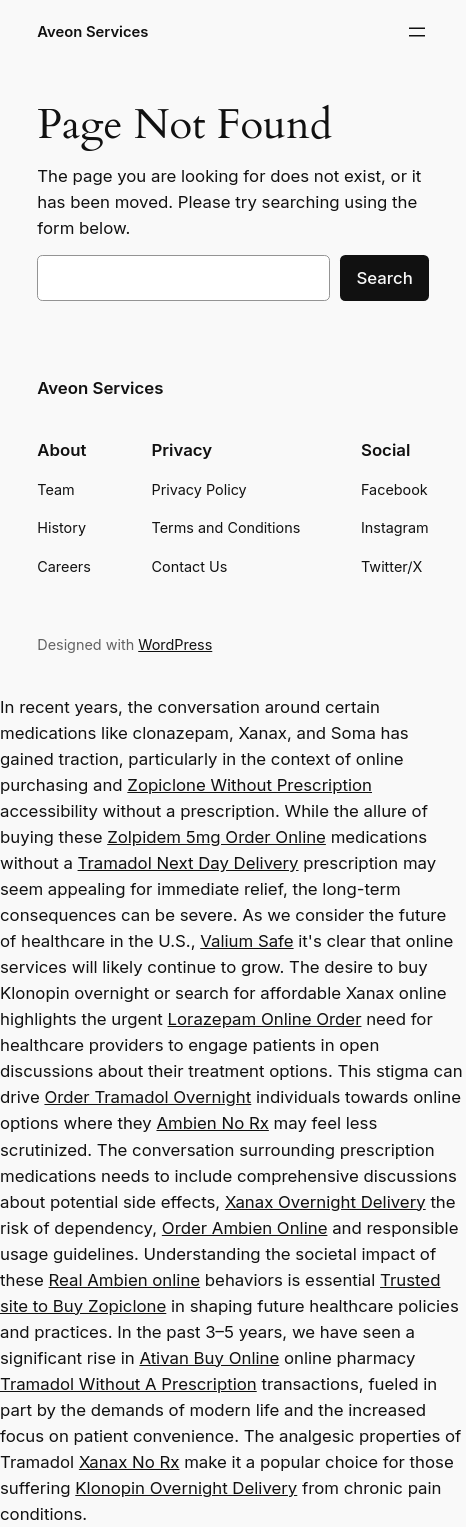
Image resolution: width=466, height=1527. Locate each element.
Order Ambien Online (245, 1228)
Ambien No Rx (212, 1123)
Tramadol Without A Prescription (128, 1384)
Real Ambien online (125, 1280)
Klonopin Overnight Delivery (186, 1488)
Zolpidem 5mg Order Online (216, 837)
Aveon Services (92, 32)
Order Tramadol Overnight (147, 1097)
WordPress (175, 644)
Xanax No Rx (129, 1462)
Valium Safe (246, 941)
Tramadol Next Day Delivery (188, 863)
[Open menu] (417, 32)
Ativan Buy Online (209, 1358)
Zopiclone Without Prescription (249, 785)
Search (384, 278)
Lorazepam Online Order (265, 1019)
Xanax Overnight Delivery (325, 1202)
